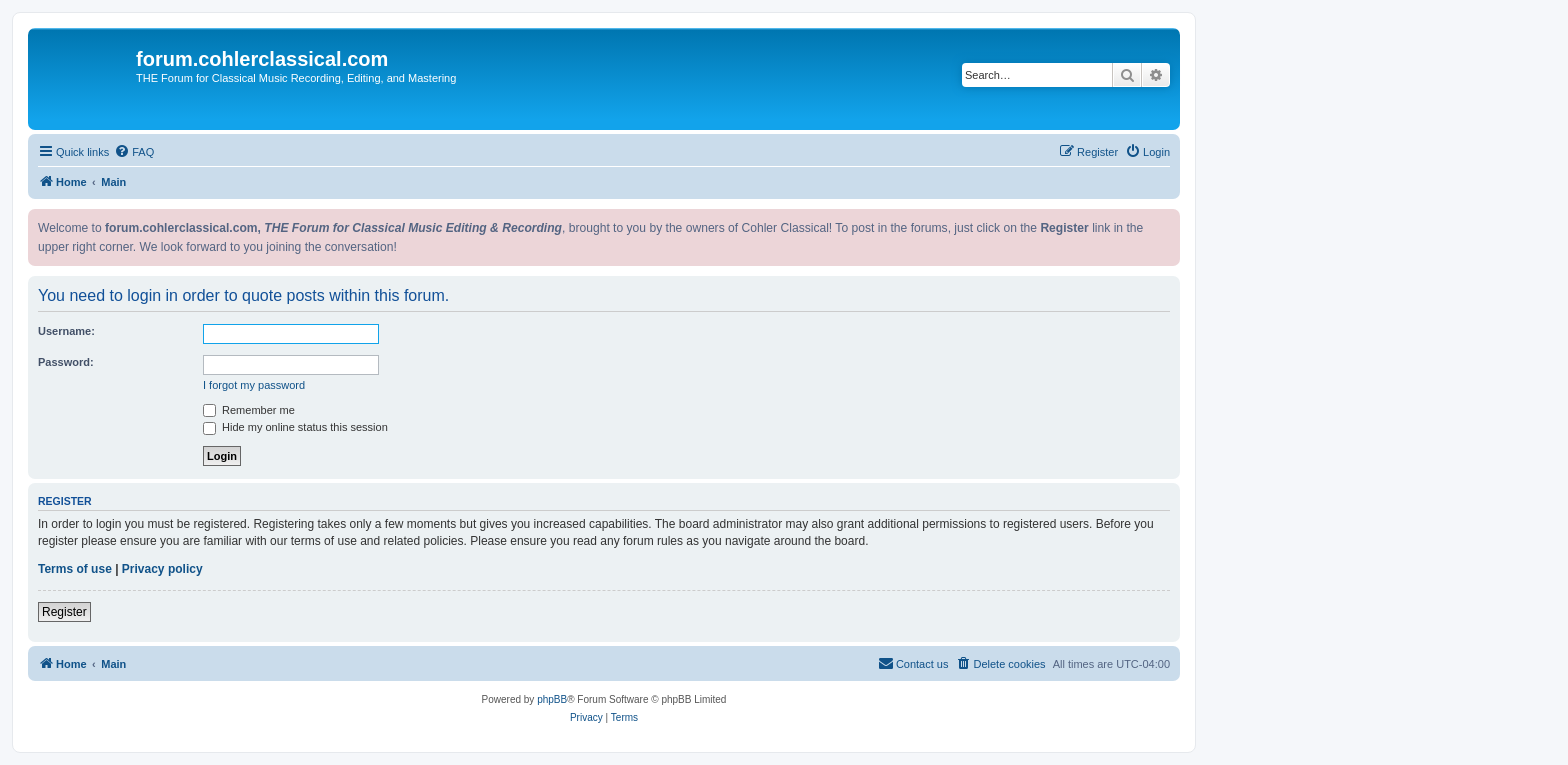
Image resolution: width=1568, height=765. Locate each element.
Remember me (249, 410)
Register (64, 612)
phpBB (552, 699)
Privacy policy (162, 569)
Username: (66, 331)
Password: (66, 362)
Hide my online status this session (295, 427)
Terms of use (75, 569)
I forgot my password (254, 385)
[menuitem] (134, 152)
